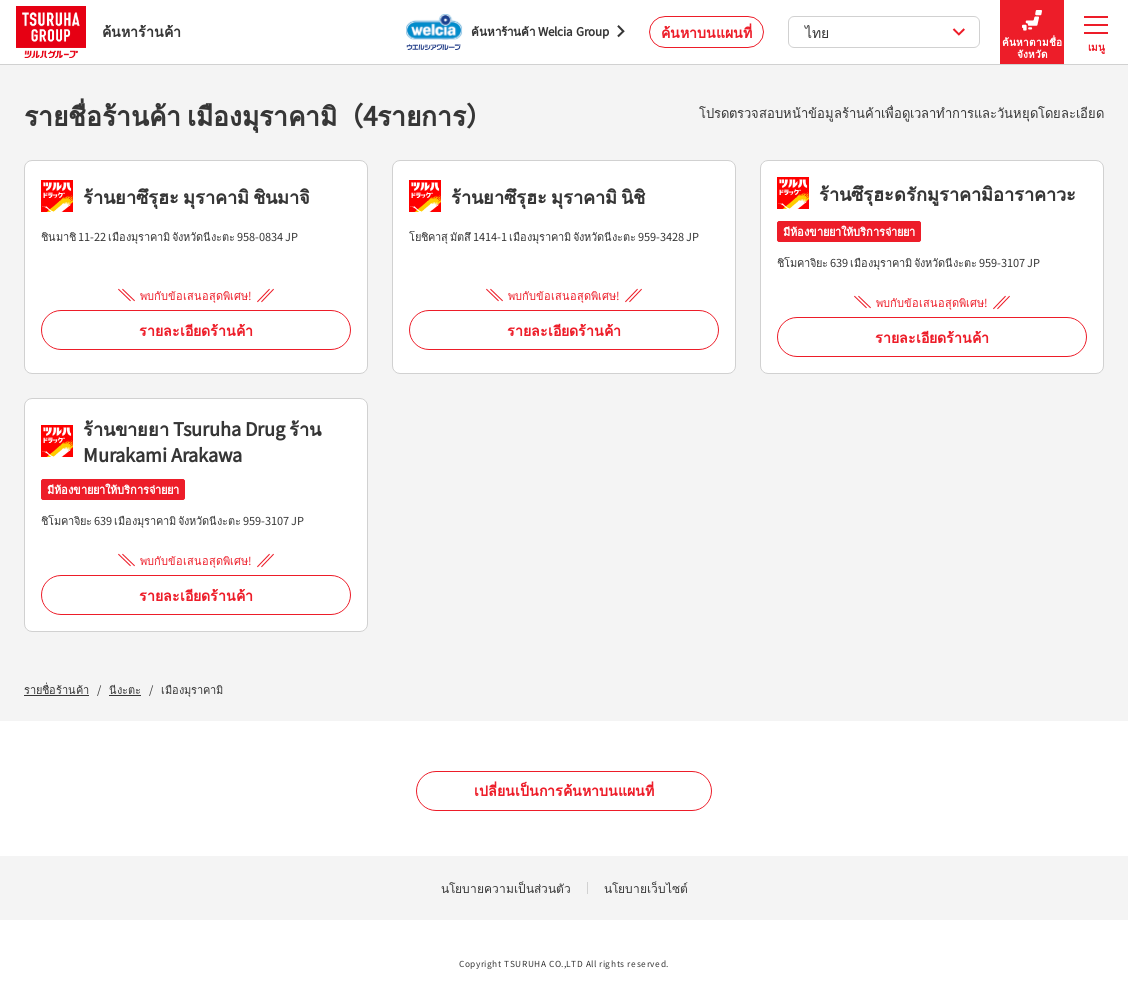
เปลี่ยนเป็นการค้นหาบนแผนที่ (564, 790)
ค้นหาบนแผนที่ (706, 32)
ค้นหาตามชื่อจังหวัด (1032, 32)
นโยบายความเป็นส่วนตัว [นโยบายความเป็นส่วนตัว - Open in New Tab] (506, 887)
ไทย (885, 32)
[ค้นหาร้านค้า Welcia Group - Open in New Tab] (515, 32)
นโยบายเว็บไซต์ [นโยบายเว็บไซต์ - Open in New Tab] (646, 887)
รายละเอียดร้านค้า (196, 330)
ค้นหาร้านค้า (98, 31)
